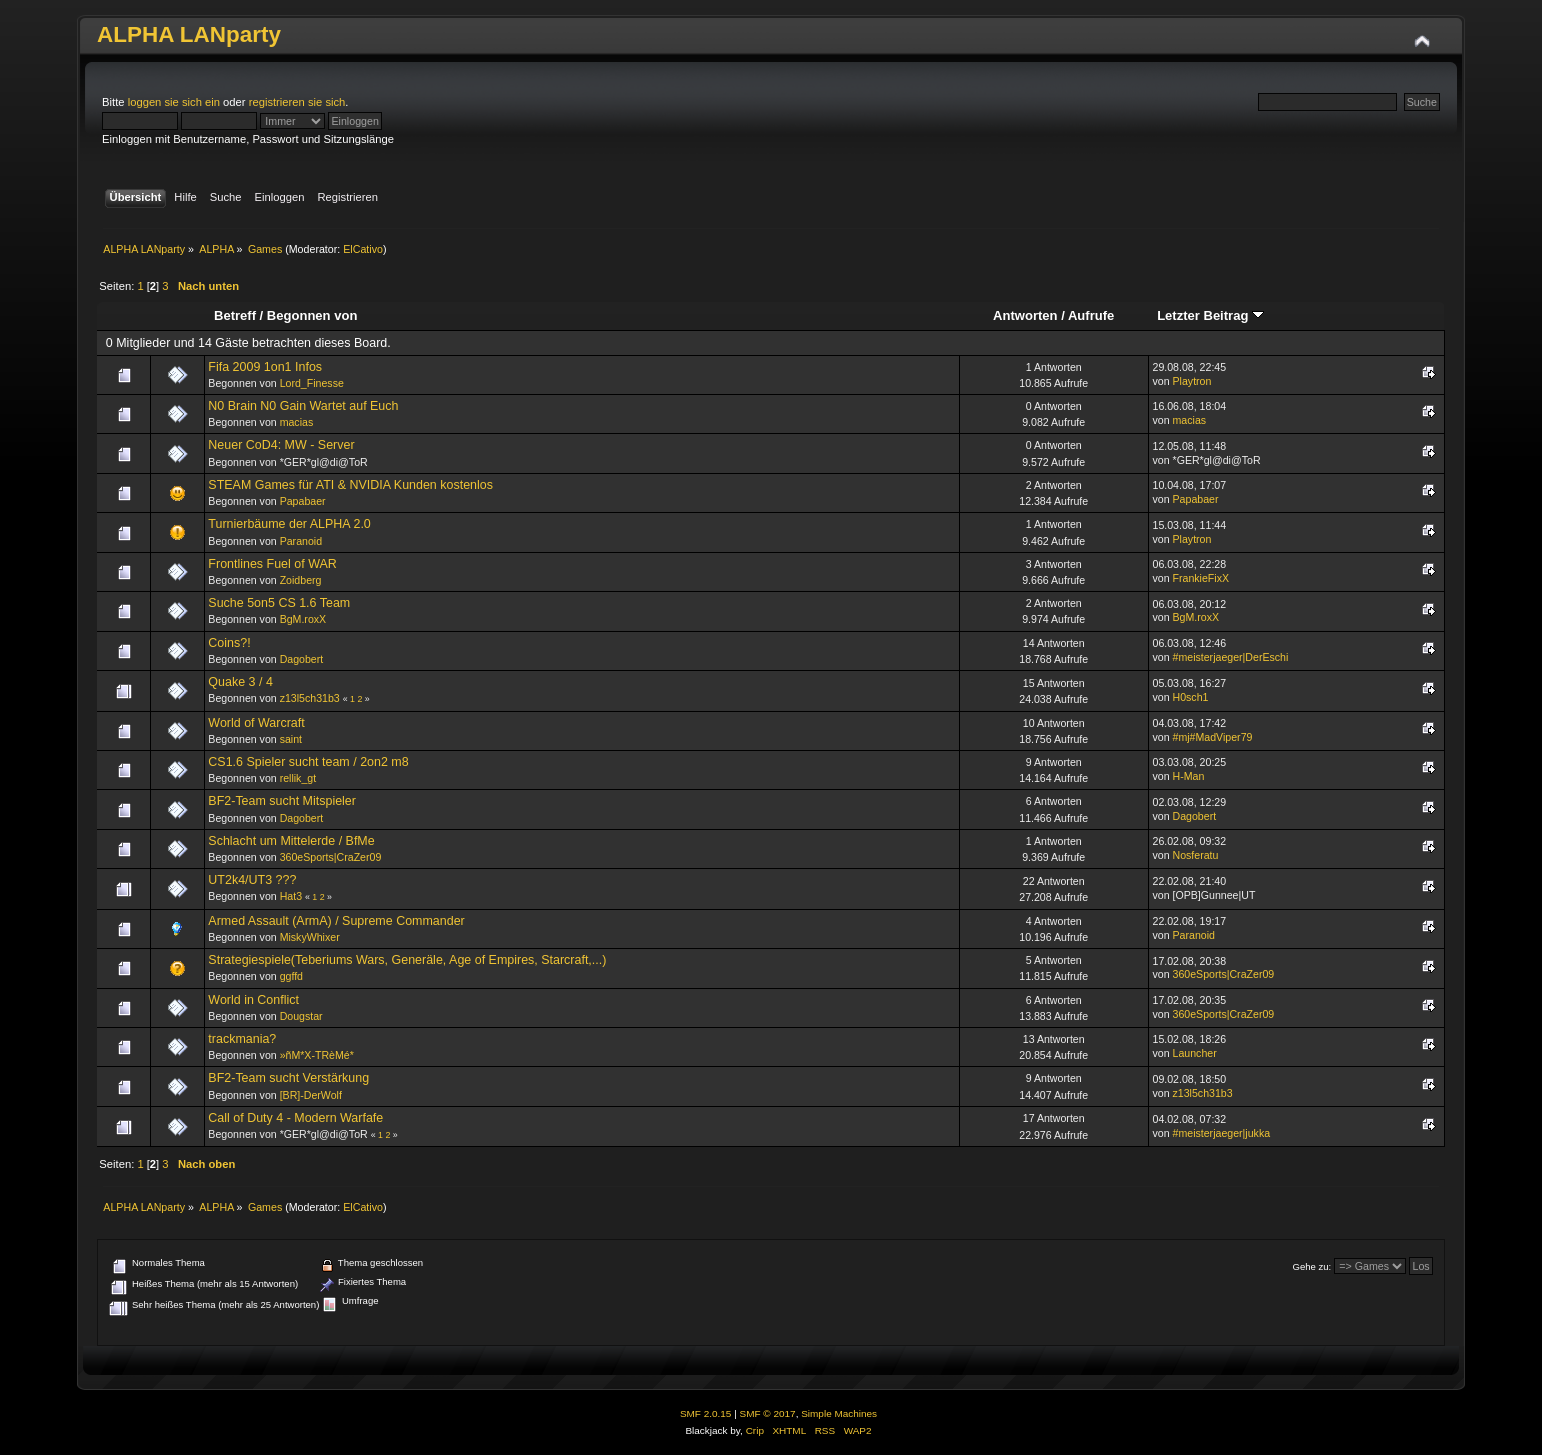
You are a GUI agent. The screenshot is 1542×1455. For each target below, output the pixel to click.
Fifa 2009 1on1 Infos (265, 367)
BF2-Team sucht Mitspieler (282, 801)
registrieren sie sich (297, 102)
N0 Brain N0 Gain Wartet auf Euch (303, 406)
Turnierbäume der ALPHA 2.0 (289, 524)
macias (297, 422)
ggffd (291, 976)
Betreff (235, 315)
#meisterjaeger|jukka (1222, 1133)
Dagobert (302, 659)
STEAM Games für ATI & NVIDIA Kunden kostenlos (350, 485)
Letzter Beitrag (1210, 315)
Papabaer (303, 501)
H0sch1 (1191, 697)
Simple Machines (839, 1413)
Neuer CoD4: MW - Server (281, 445)
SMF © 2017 (768, 1413)
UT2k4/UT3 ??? (252, 880)
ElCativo (363, 249)
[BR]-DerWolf (311, 1095)
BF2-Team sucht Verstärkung (288, 1078)
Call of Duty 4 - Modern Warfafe (295, 1118)
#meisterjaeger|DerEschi (1231, 657)
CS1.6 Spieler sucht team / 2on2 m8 (308, 762)
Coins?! (229, 643)
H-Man (1189, 776)
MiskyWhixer (310, 937)
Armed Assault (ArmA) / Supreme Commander (336, 921)
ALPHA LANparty (189, 34)
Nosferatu (1196, 855)
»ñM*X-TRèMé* (317, 1055)
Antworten (1025, 315)
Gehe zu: (1312, 1266)
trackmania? (242, 1039)
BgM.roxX (303, 619)
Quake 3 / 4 (240, 682)
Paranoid (301, 541)
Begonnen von (312, 315)
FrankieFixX (1201, 578)
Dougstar (301, 1016)
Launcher (1195, 1053)
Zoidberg (301, 580)
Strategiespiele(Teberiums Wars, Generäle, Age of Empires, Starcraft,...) (407, 960)
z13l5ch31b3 (310, 698)
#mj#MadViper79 (1213, 737)
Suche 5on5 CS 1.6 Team (279, 603)
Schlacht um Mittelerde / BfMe (291, 841)
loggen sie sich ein (174, 102)
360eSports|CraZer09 (331, 857)
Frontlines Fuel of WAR (272, 564)
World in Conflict (253, 1000)
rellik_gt (298, 778)
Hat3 (291, 896)
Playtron (1192, 381)
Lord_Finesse (312, 383)
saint (291, 739)
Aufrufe (1091, 315)
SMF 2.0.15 (706, 1413)
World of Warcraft (256, 723)
